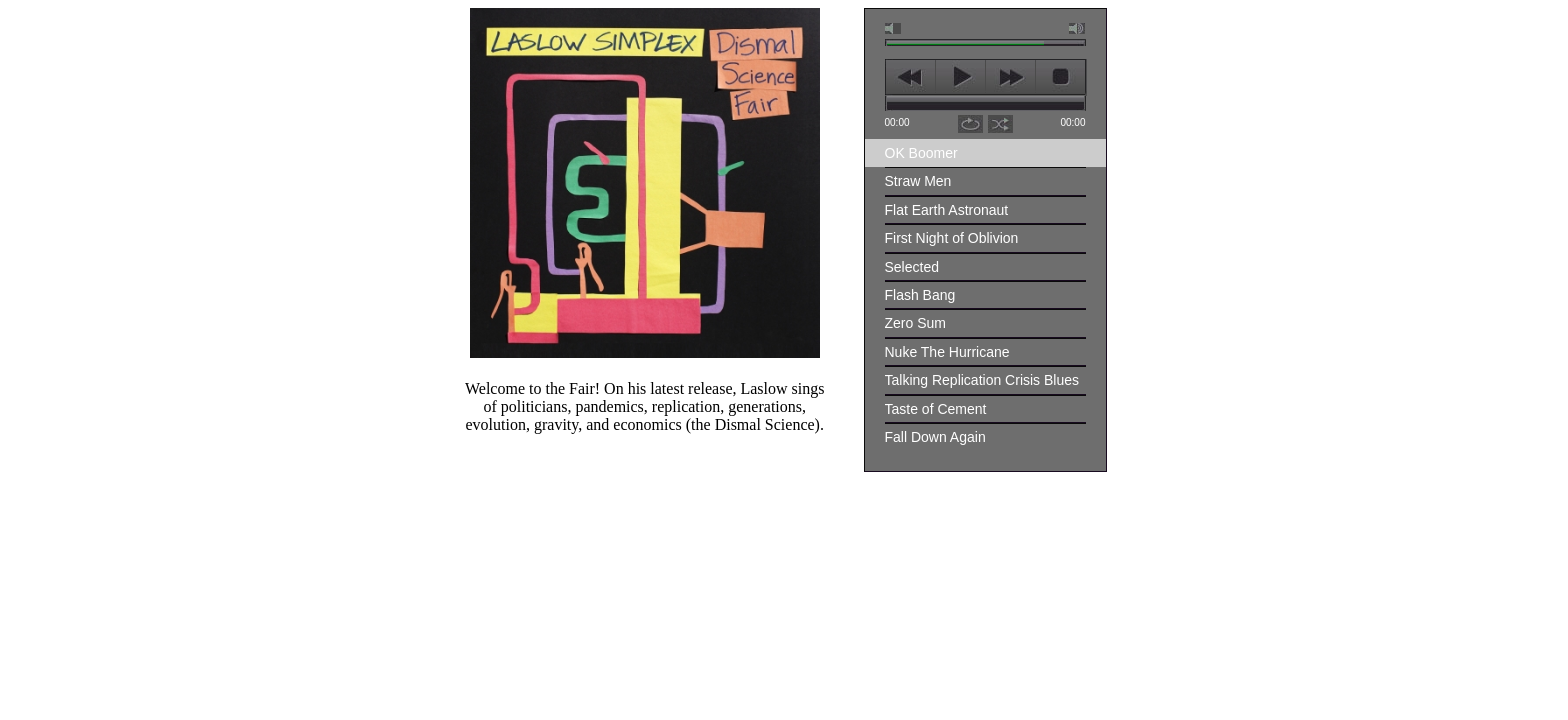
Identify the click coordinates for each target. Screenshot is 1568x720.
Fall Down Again (935, 437)
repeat (970, 124)
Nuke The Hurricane (947, 352)
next (1010, 77)
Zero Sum (915, 323)
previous (910, 77)
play (960, 77)
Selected (912, 267)
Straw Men (918, 181)
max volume (1077, 28)
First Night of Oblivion (952, 238)
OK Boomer (921, 153)
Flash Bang (920, 295)
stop (1060, 77)
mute (893, 28)
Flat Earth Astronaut (947, 210)
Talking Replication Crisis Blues (982, 380)
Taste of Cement (936, 409)
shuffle (1000, 124)
